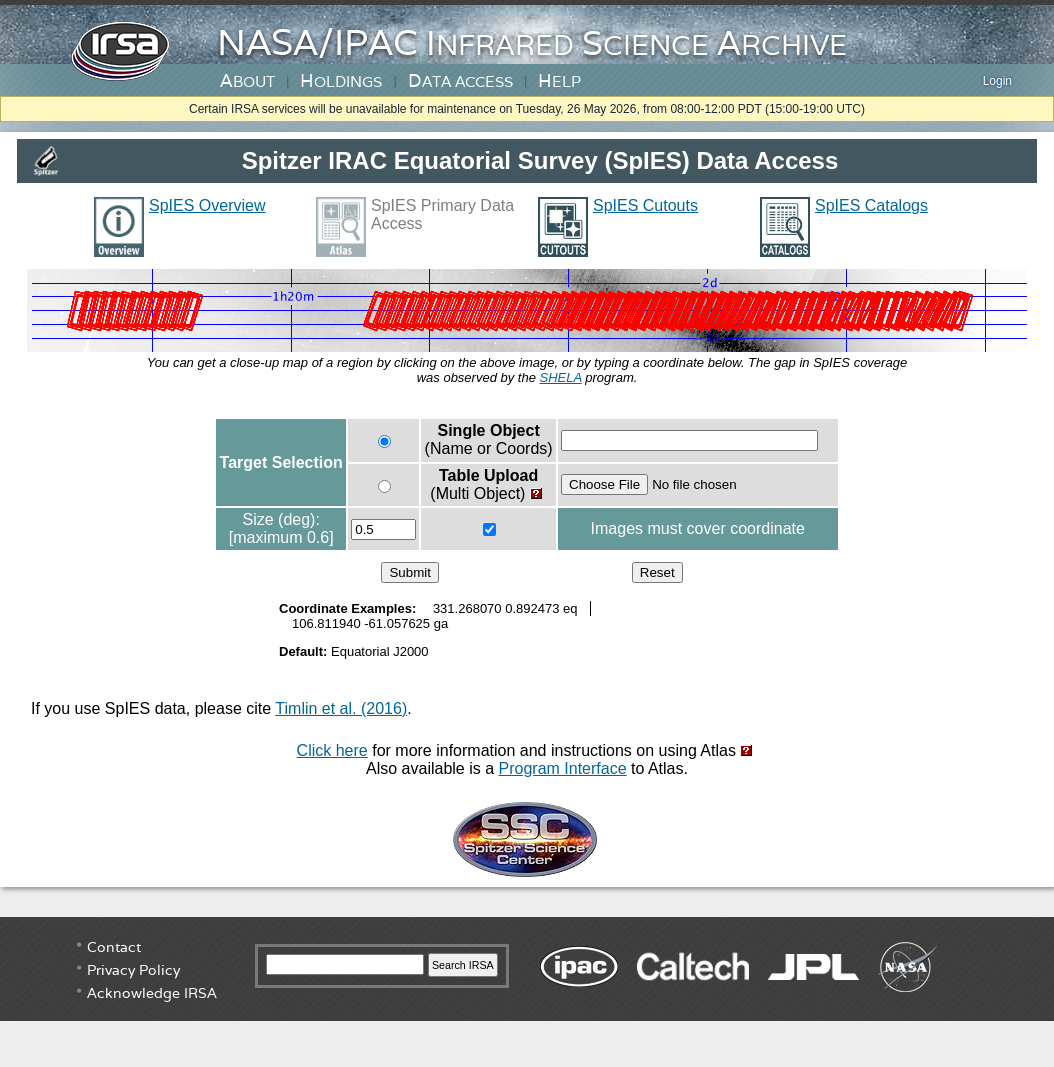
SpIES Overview (207, 205)
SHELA (561, 377)
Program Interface (563, 768)
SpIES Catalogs (871, 205)
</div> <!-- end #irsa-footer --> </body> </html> (527, 992)
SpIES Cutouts (645, 205)
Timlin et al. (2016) (341, 708)
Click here (332, 750)
